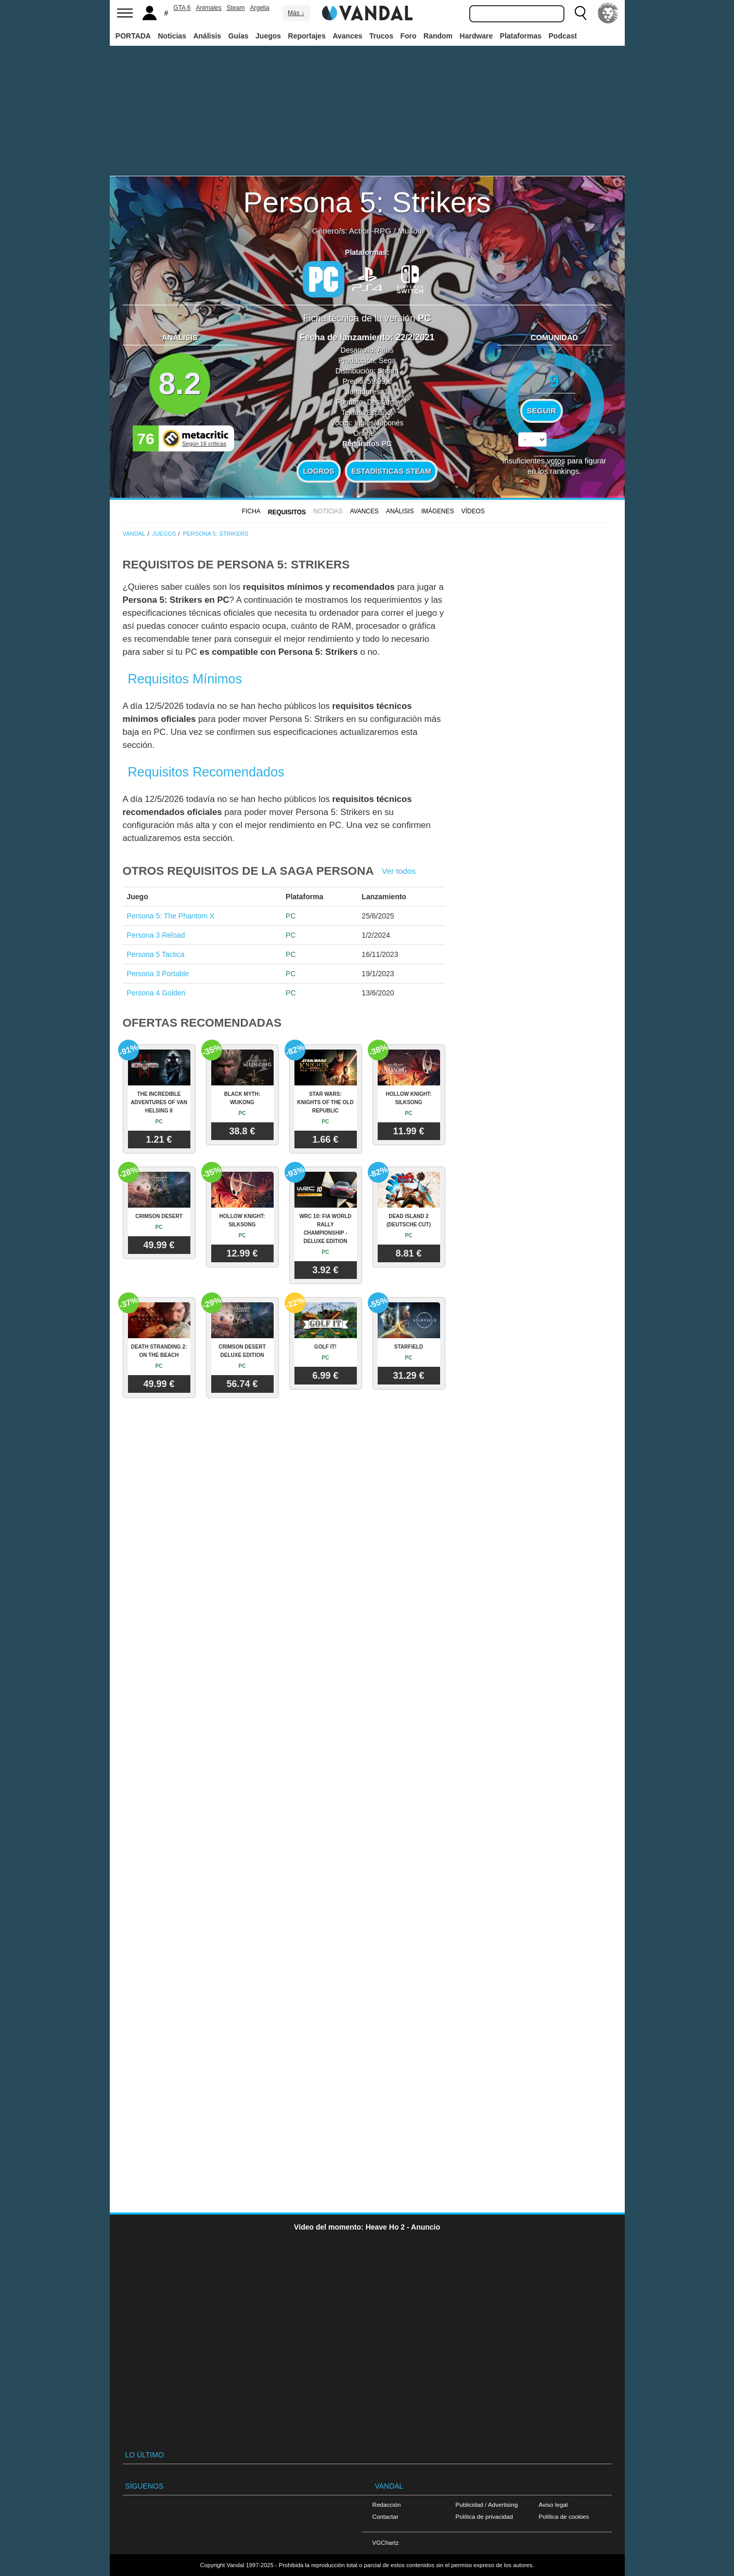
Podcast (563, 36)
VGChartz (385, 2542)
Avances (347, 36)
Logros (318, 471)
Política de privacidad (484, 2516)
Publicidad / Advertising (487, 2504)
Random (438, 36)
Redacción (386, 2504)
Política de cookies (564, 2516)
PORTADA (133, 36)
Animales (208, 7)
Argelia (259, 7)
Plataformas (521, 36)
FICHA (251, 511)
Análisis (207, 36)
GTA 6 (181, 7)
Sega (387, 360)
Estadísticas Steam (391, 471)
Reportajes (307, 36)
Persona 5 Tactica (156, 954)
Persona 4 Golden (156, 993)
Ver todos (399, 870)
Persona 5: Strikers (367, 202)
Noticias (172, 36)
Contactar (385, 2516)
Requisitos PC (367, 443)
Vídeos (473, 511)
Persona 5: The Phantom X (171, 916)
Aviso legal (553, 2504)
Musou (410, 230)
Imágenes (437, 511)
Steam (236, 7)
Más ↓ (296, 13)
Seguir (541, 411)
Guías (238, 36)
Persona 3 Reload (156, 935)
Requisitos (287, 512)
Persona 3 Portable (158, 973)
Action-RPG (370, 230)
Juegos (268, 36)
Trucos (381, 36)
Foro (408, 36)
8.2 (180, 383)
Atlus (385, 350)
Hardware (476, 36)
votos (554, 464)
